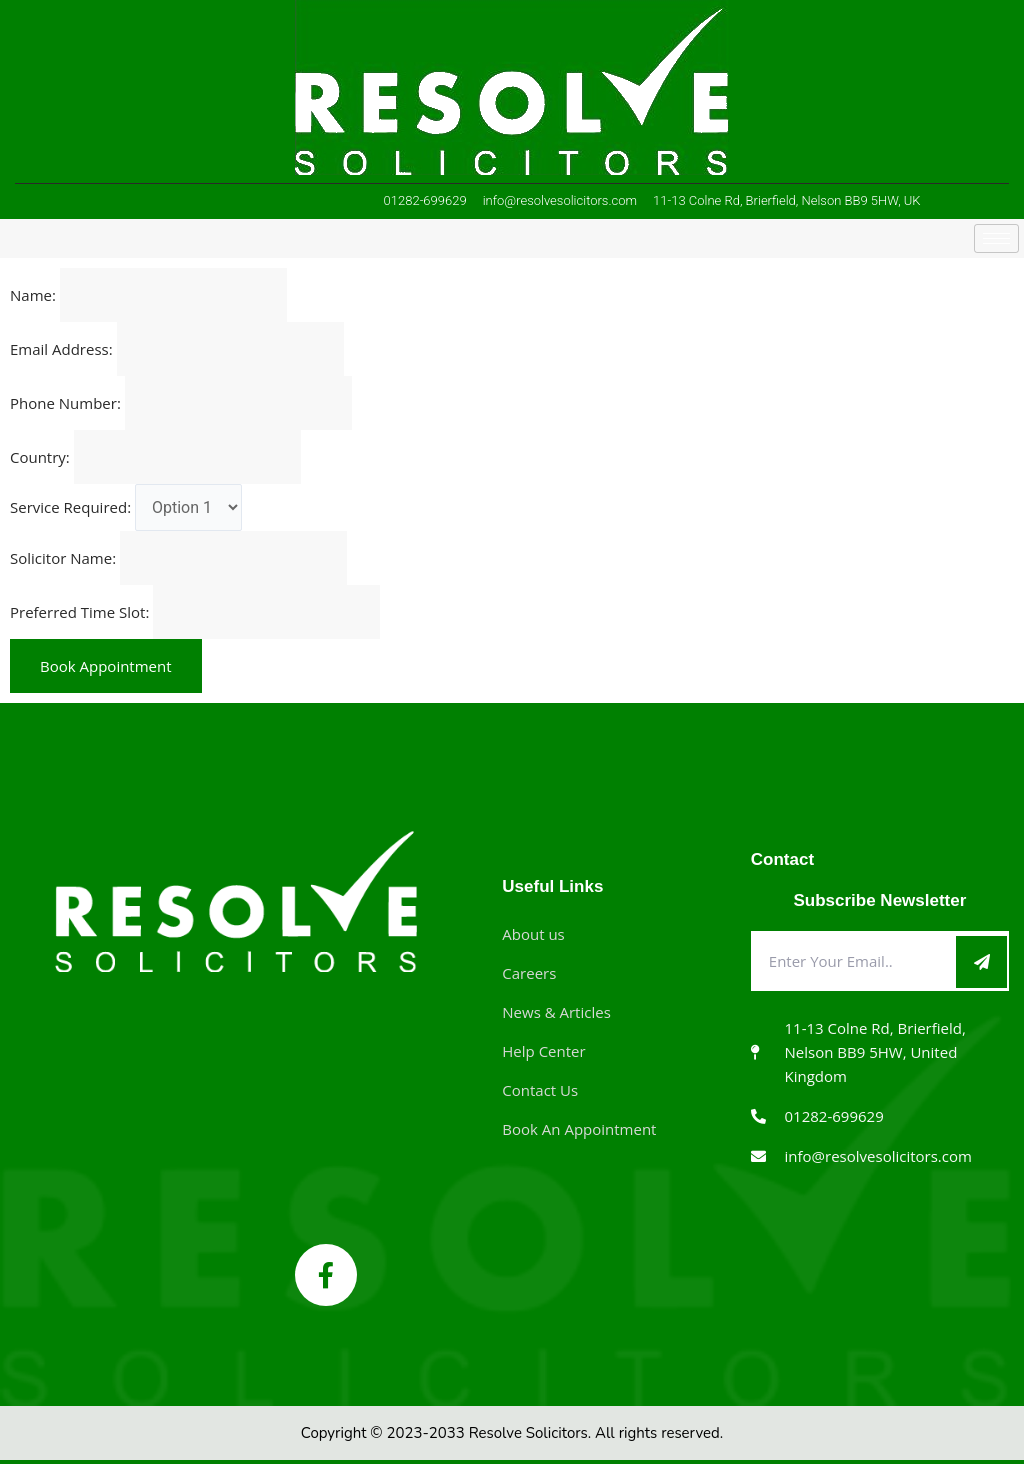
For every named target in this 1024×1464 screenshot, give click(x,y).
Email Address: (61, 349)
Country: (40, 457)
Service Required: (70, 507)
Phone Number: (65, 403)
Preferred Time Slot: (79, 612)
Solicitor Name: (63, 558)
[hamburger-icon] (996, 238)
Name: (33, 295)
